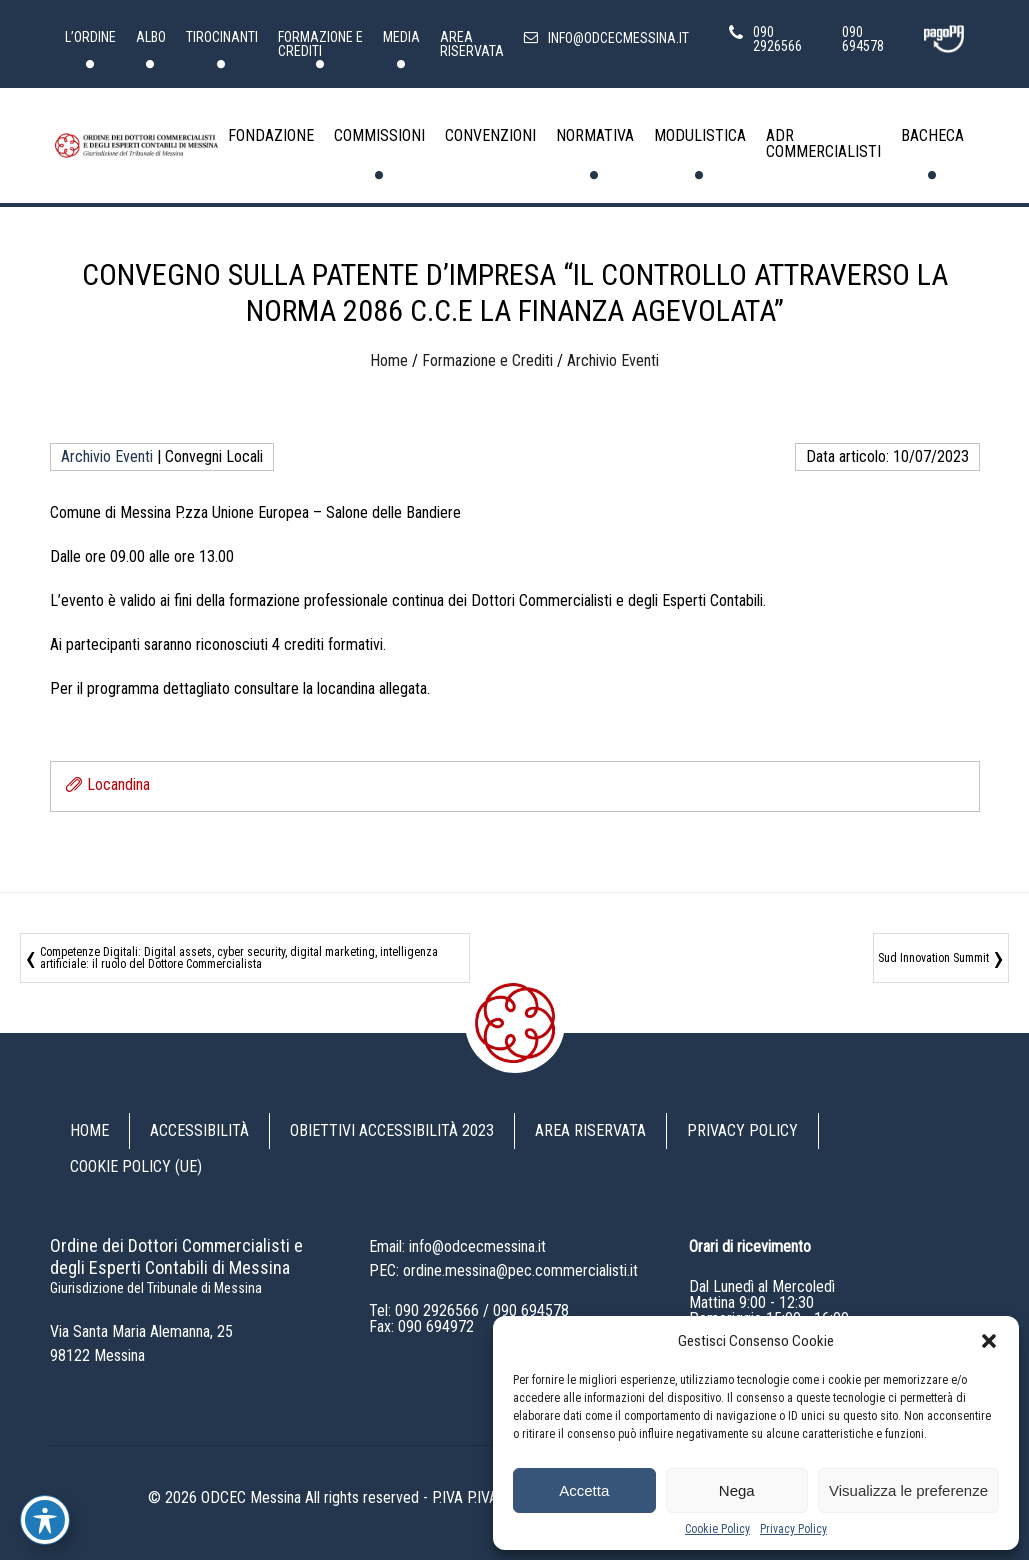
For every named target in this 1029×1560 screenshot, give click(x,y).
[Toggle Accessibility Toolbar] (45, 1520)
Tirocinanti (222, 37)
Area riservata (472, 44)
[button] (989, 1341)
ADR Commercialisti (823, 143)
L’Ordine (90, 37)
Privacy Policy (793, 1529)
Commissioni (379, 135)
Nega (737, 1490)
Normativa (595, 135)
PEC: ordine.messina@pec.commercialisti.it (503, 1270)
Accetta (584, 1490)
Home (389, 360)
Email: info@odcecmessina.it (457, 1246)
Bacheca (932, 135)
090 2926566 (437, 1310)
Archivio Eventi (613, 360)
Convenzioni (490, 135)
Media (401, 37)
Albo (151, 37)
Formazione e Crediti (320, 44)
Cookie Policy (717, 1529)
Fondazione (271, 135)
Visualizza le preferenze (908, 1490)
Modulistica (700, 135)
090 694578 (531, 1310)
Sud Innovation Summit (933, 958)
